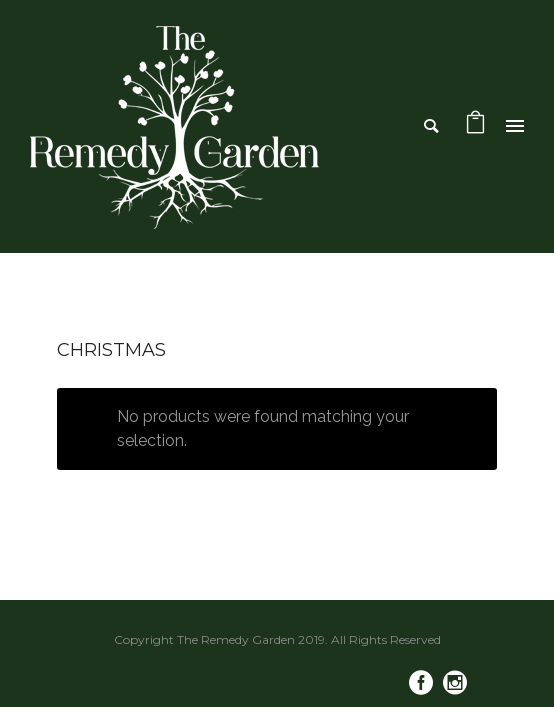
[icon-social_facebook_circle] (426, 683)
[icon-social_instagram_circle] (455, 683)
